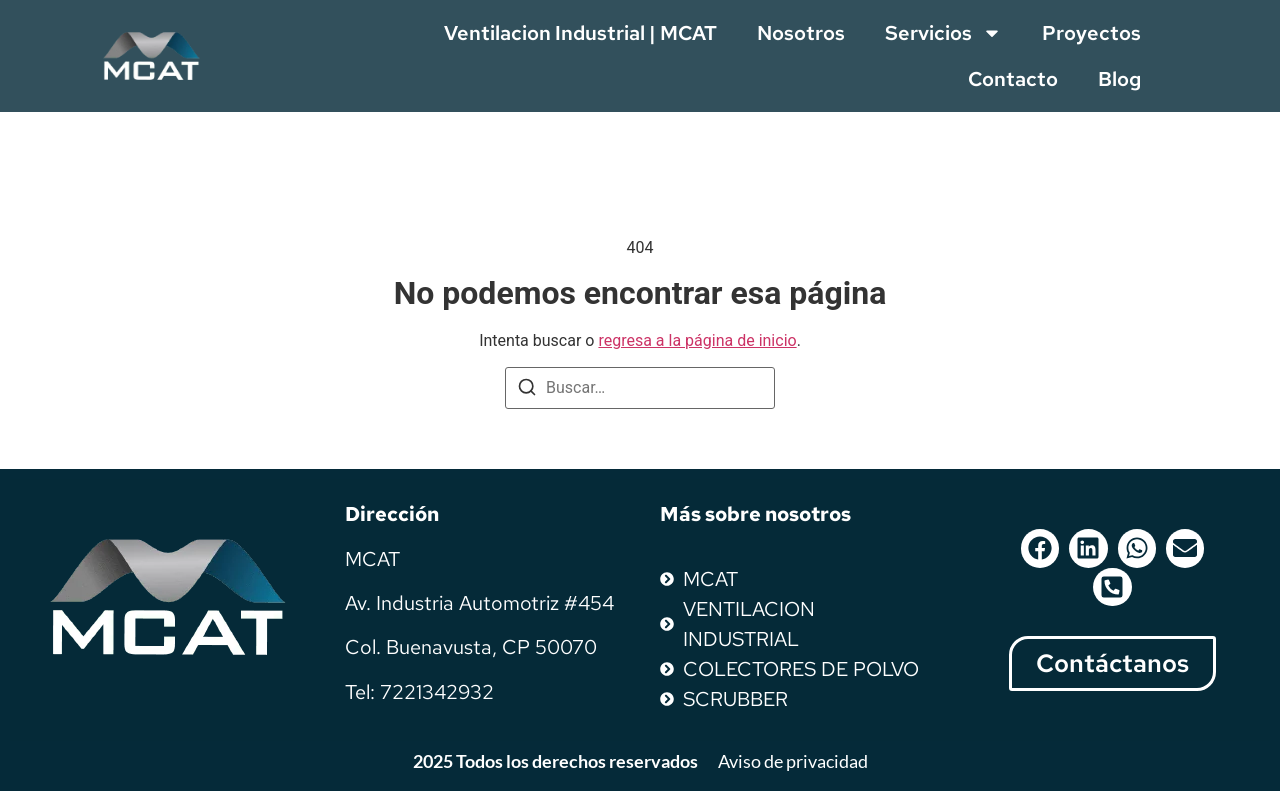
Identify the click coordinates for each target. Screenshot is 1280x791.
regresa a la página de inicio (697, 340)
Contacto (1013, 79)
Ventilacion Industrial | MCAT (580, 33)
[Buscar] (527, 390)
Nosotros (801, 33)
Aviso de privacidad (793, 761)
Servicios (943, 33)
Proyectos (1091, 33)
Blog (1119, 79)
